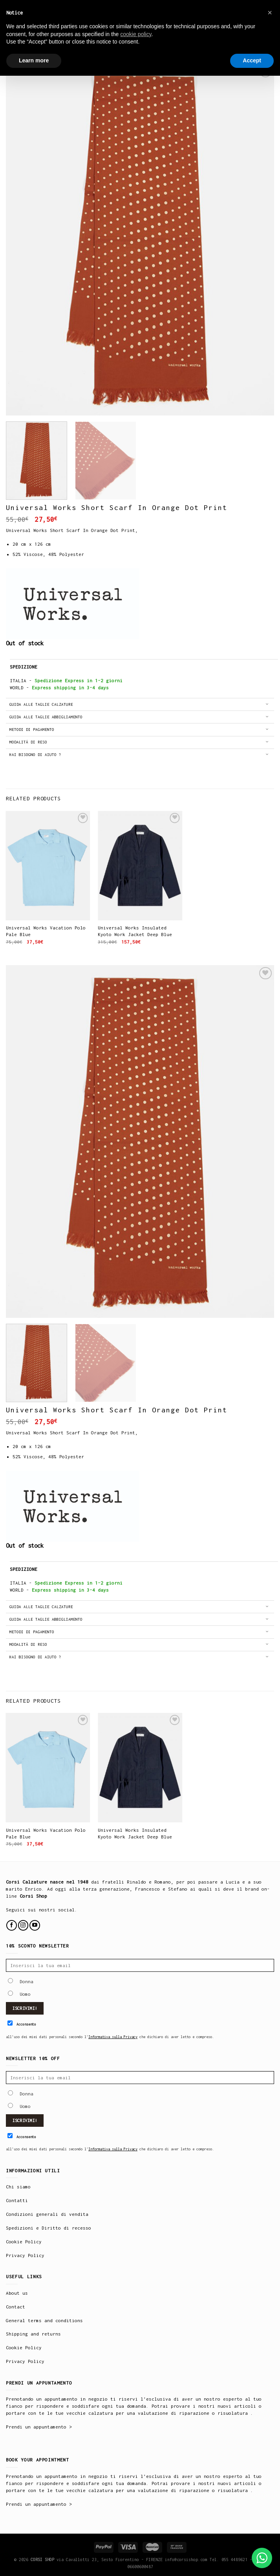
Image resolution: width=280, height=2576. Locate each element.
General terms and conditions (44, 2320)
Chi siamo (18, 2186)
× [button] (269, 12)
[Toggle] (267, 705)
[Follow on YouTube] (34, 1925)
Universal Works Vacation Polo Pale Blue (46, 931)
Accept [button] (252, 60)
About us (17, 2292)
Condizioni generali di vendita (47, 2214)
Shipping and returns (33, 2333)
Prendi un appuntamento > (39, 2426)
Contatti (17, 2200)
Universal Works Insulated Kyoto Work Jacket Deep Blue (135, 931)
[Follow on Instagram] (23, 1925)
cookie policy (135, 34)
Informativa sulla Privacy (112, 2037)
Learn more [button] (34, 60)
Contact (15, 2306)
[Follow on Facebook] (11, 1925)
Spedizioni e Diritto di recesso (48, 2227)
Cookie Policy (24, 2241)
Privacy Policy (25, 2255)
